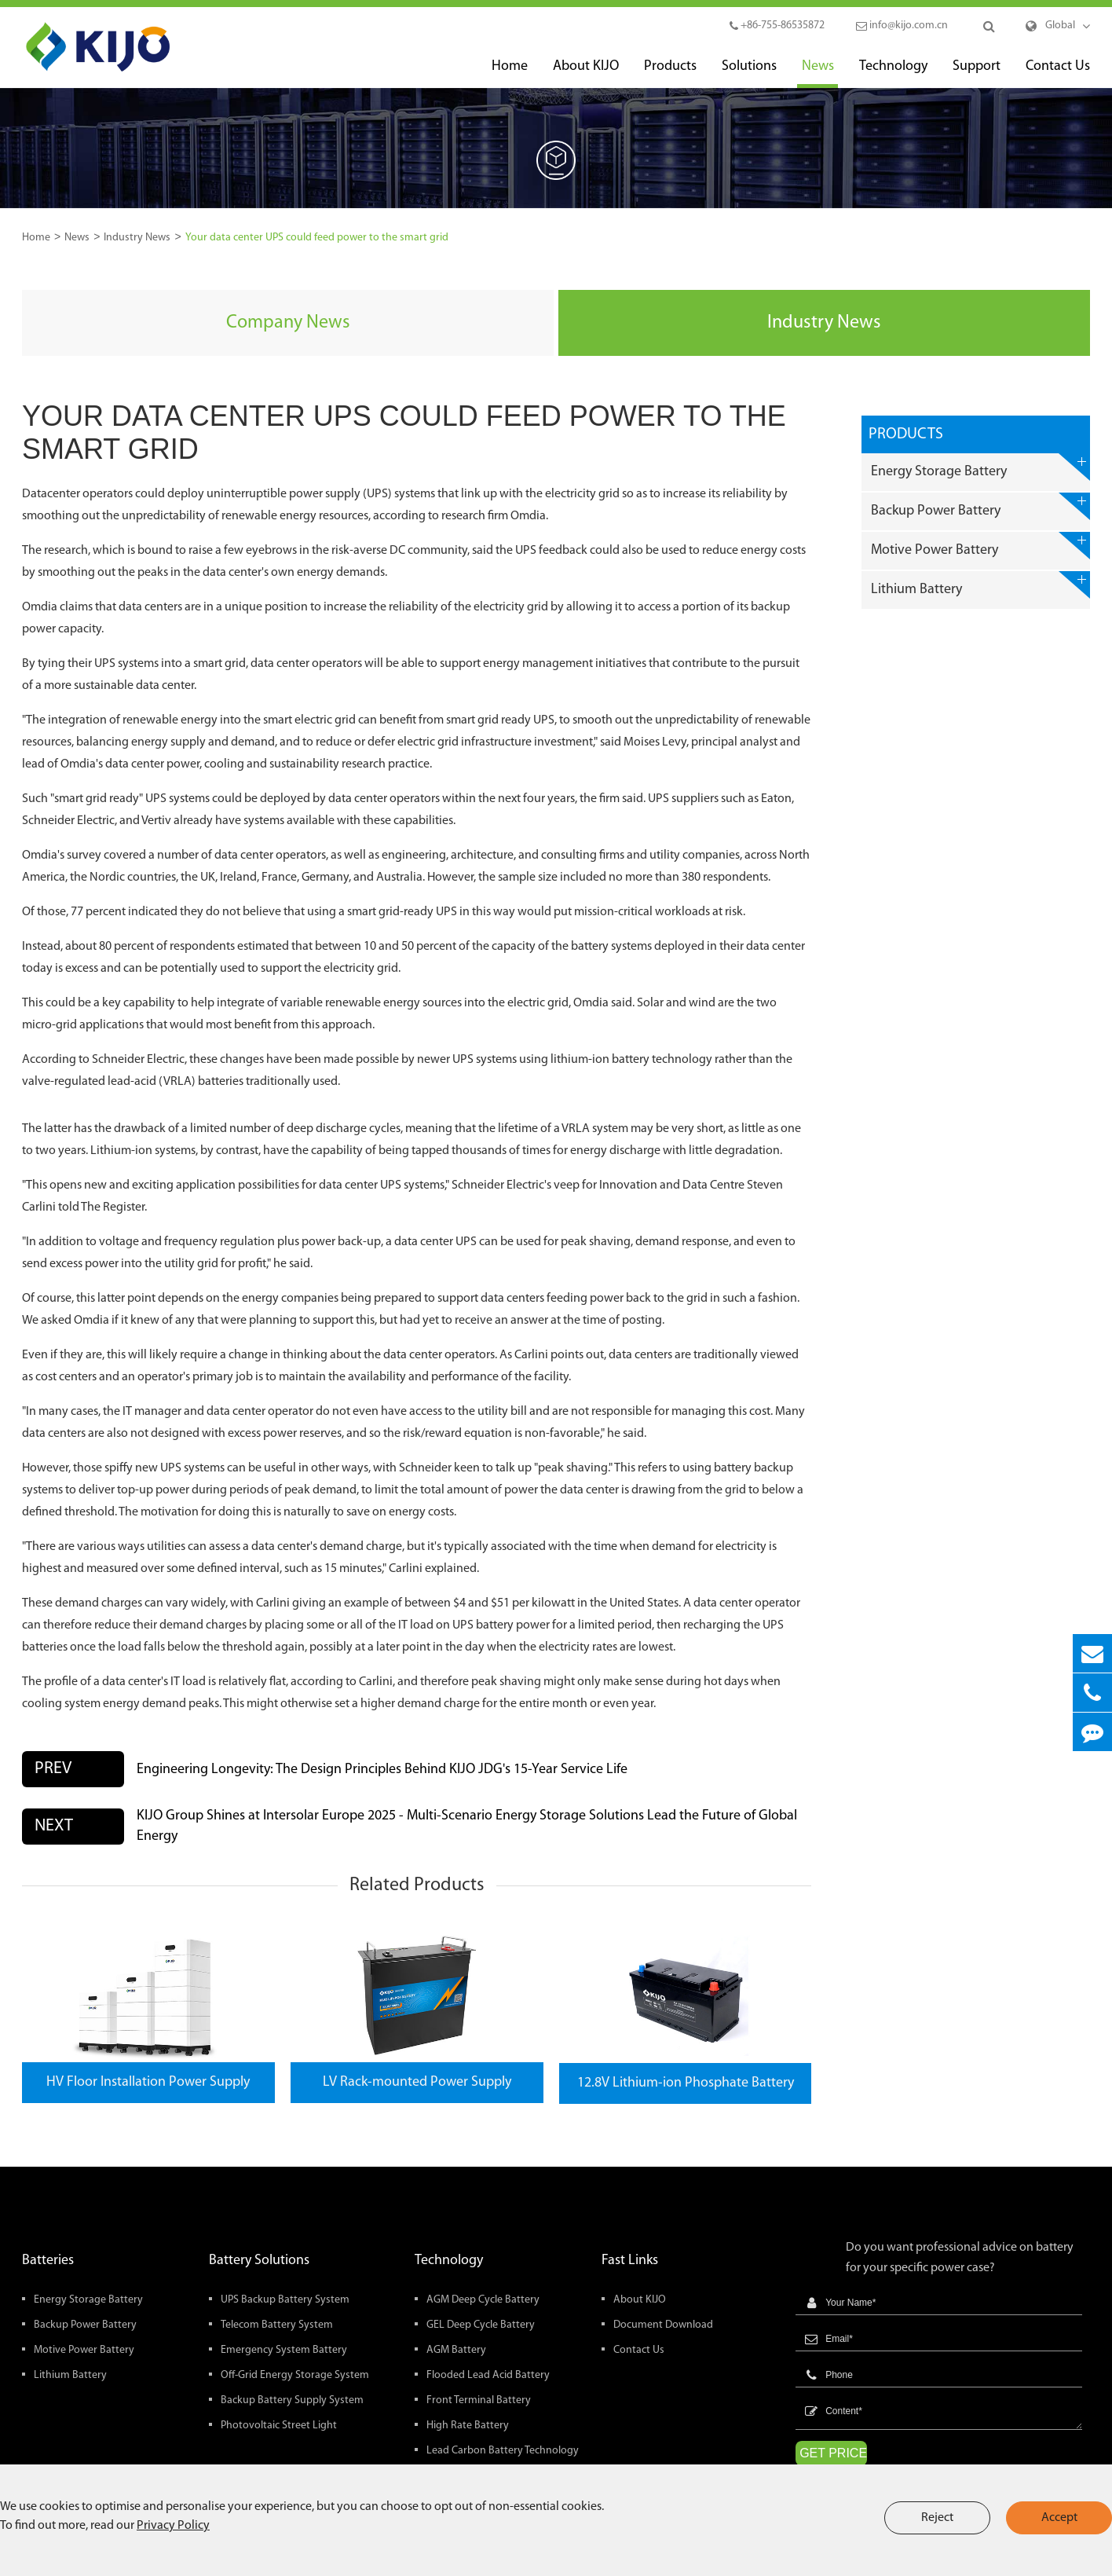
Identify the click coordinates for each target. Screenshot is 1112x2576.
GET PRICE (833, 2453)
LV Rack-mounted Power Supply (417, 2082)
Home (510, 73)
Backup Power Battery (980, 506)
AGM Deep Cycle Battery (483, 2300)
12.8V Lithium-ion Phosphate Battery (685, 2083)
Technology (893, 73)
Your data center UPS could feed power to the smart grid (316, 238)
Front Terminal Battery (478, 2400)
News (818, 73)
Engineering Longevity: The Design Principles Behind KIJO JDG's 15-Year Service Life (382, 1769)
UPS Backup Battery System (285, 2300)
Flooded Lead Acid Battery (488, 2375)
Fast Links (630, 2260)
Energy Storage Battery (980, 467)
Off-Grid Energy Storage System (295, 2375)
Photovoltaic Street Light (279, 2425)
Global (1060, 25)
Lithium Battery (980, 585)
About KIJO (586, 73)
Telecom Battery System (277, 2325)
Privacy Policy (173, 2525)
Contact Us (1058, 73)
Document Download (663, 2325)
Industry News (137, 238)
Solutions (749, 73)
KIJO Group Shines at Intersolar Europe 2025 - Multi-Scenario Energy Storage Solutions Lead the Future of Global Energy (467, 1825)
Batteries (48, 2260)
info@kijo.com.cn (902, 25)
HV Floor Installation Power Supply (148, 2082)
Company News (288, 322)
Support (976, 73)
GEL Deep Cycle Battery (480, 2325)
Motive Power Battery (980, 545)
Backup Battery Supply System (292, 2400)
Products (670, 73)
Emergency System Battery (284, 2350)
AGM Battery (456, 2350)
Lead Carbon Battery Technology (502, 2451)
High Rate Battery (467, 2425)
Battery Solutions (259, 2260)
